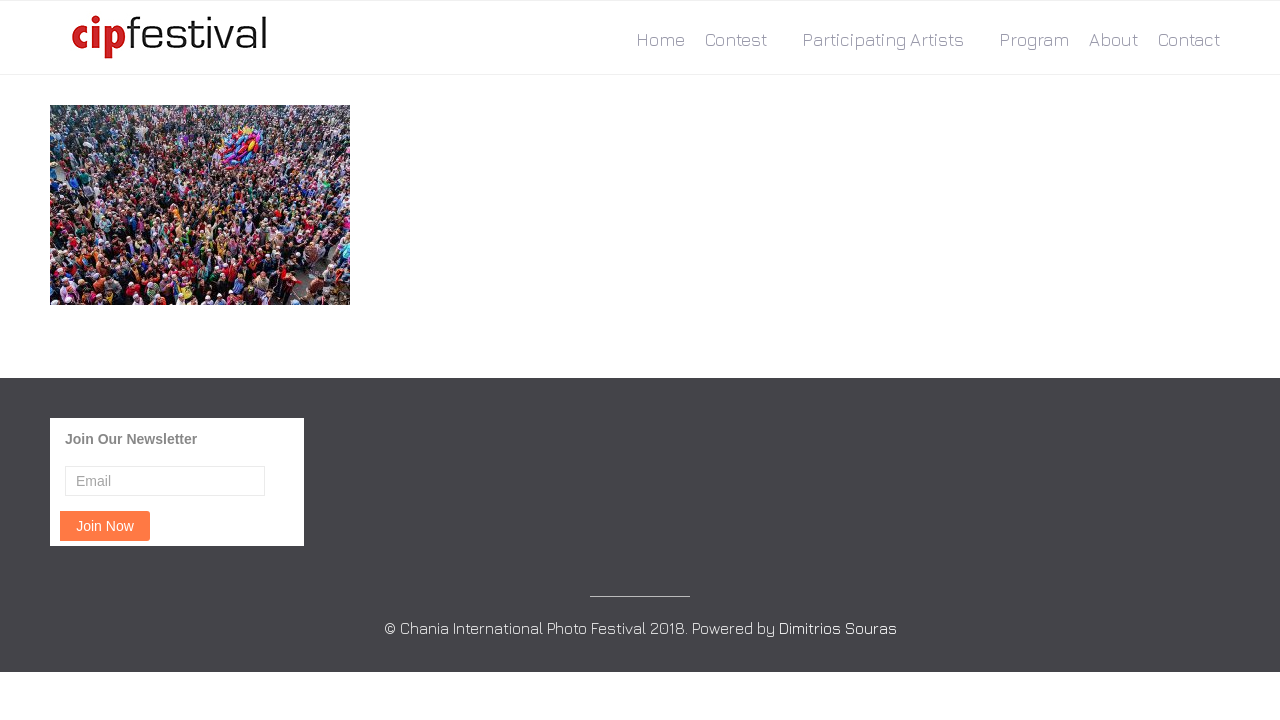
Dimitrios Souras (838, 628)
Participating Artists (883, 39)
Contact (1189, 39)
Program (1034, 39)
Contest (736, 39)
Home (660, 39)
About (1113, 39)
